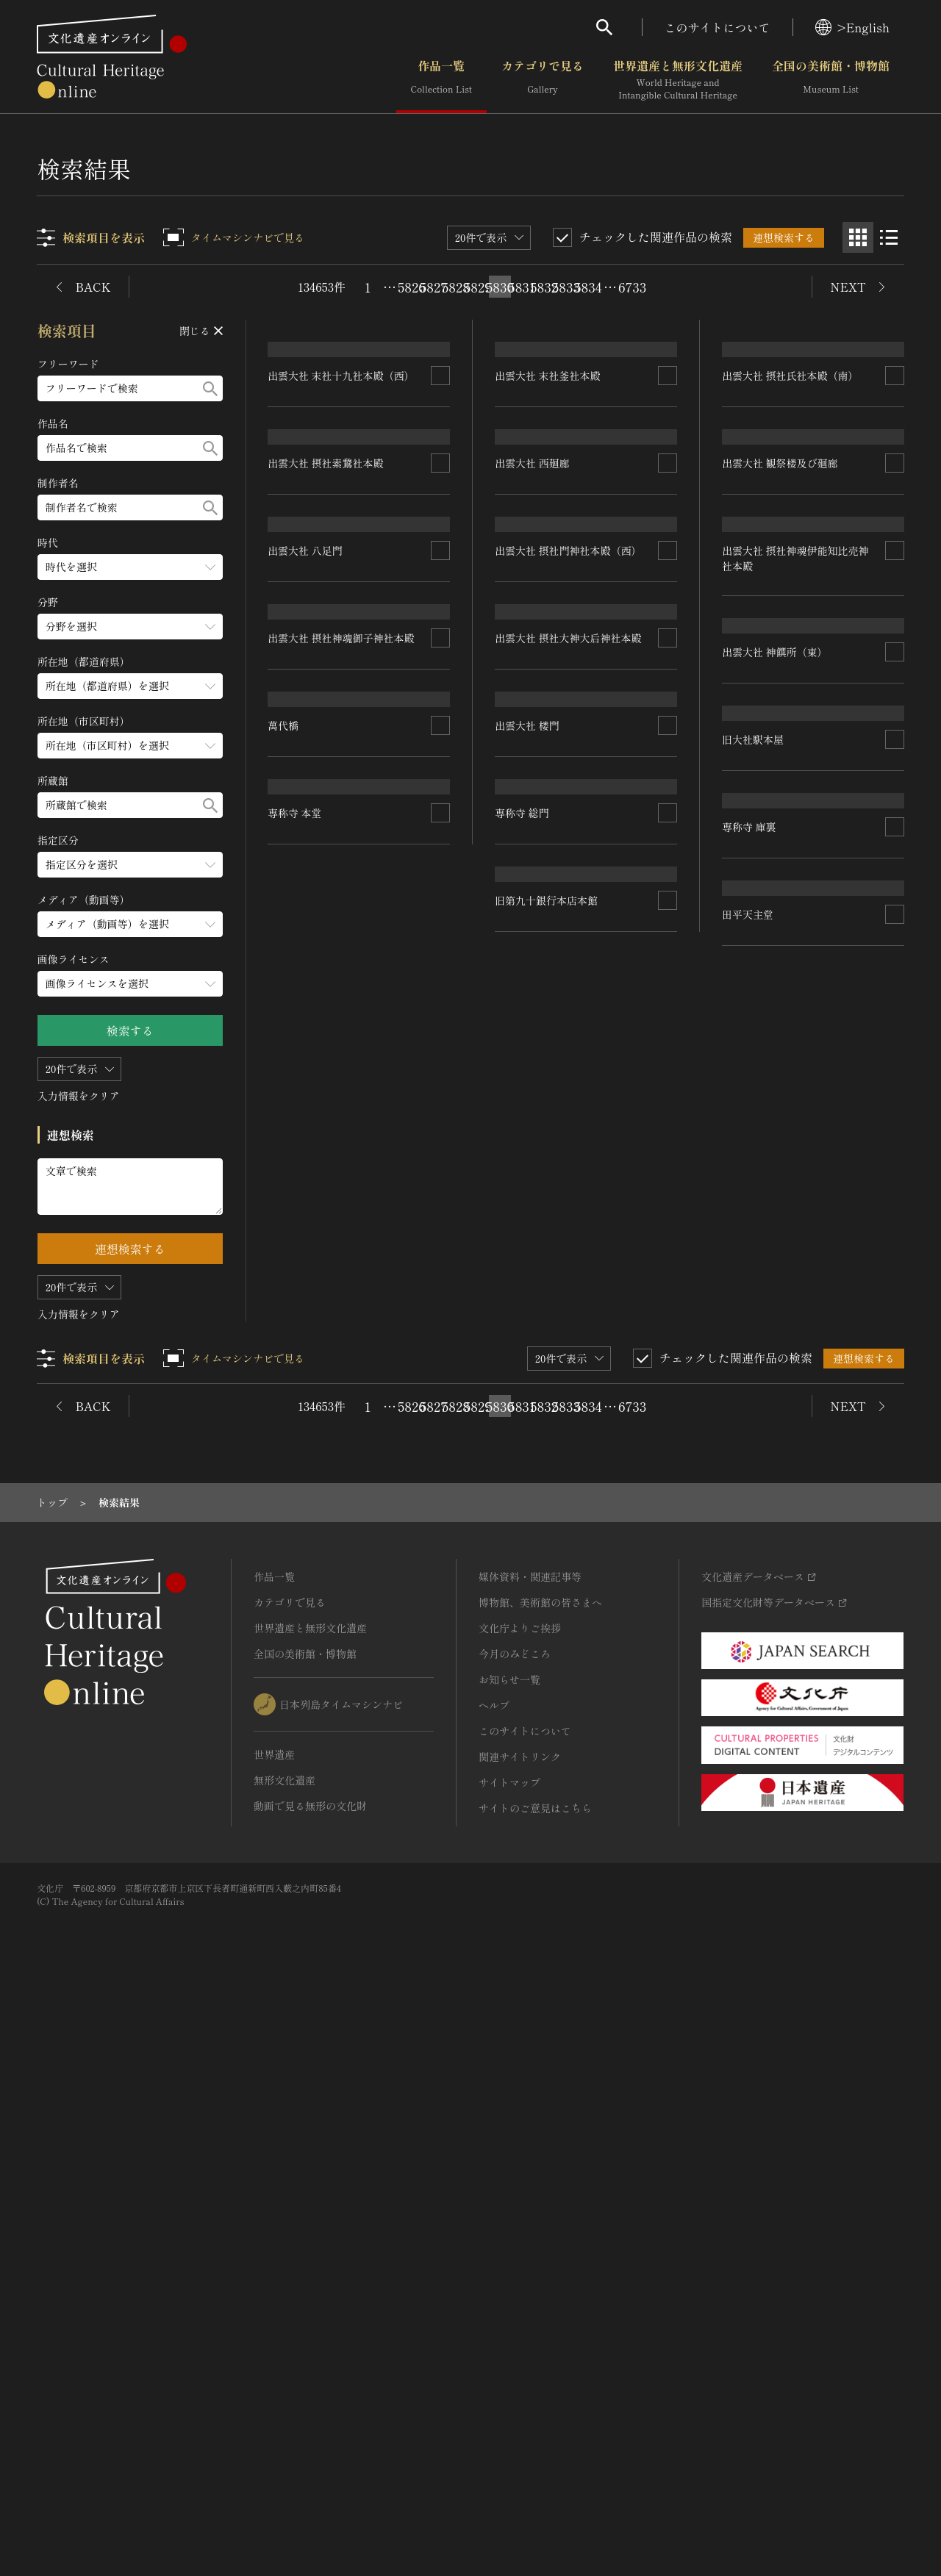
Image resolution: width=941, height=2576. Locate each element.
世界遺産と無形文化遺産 (678, 80)
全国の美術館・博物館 (831, 80)
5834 (588, 286)
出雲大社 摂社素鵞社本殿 (326, 807)
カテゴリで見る (542, 80)
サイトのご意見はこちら (535, 2388)
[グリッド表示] (857, 237)
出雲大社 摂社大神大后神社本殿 (569, 1118)
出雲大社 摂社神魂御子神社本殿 (341, 1331)
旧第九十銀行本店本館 (546, 1766)
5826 (412, 286)
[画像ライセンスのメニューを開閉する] (130, 984)
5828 (456, 286)
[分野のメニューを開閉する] (130, 626)
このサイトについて (717, 27)
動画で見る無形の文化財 (310, 2386)
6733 (632, 286)
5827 (434, 286)
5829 (478, 286)
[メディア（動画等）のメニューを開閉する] (130, 924)
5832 (544, 286)
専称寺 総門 (522, 1554)
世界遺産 (274, 2335)
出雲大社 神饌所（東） (775, 1129)
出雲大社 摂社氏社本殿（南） (790, 493)
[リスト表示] (888, 237)
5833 (566, 286)
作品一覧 (441, 80)
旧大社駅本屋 (753, 1327)
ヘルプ (494, 2285)
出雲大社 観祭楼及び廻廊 (780, 701)
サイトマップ (509, 2363)
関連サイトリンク (520, 2337)
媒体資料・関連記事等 (530, 2157)
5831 (522, 286)
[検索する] (210, 388)
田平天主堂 (747, 1739)
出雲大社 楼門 (527, 1323)
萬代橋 (283, 1528)
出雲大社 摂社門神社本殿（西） (569, 910)
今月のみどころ (515, 2234)
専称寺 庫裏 (749, 1530)
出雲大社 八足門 (305, 1016)
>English (852, 27)
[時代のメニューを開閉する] (130, 567)
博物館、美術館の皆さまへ (540, 2182)
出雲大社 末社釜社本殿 (548, 493)
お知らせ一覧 (509, 2260)
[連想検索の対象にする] (441, 493)
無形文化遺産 (284, 2360)
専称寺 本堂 (295, 1870)
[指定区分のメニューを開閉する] (130, 865)
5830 (500, 286)
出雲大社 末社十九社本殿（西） (341, 493)
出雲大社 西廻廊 (532, 701)
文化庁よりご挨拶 (520, 2208)
